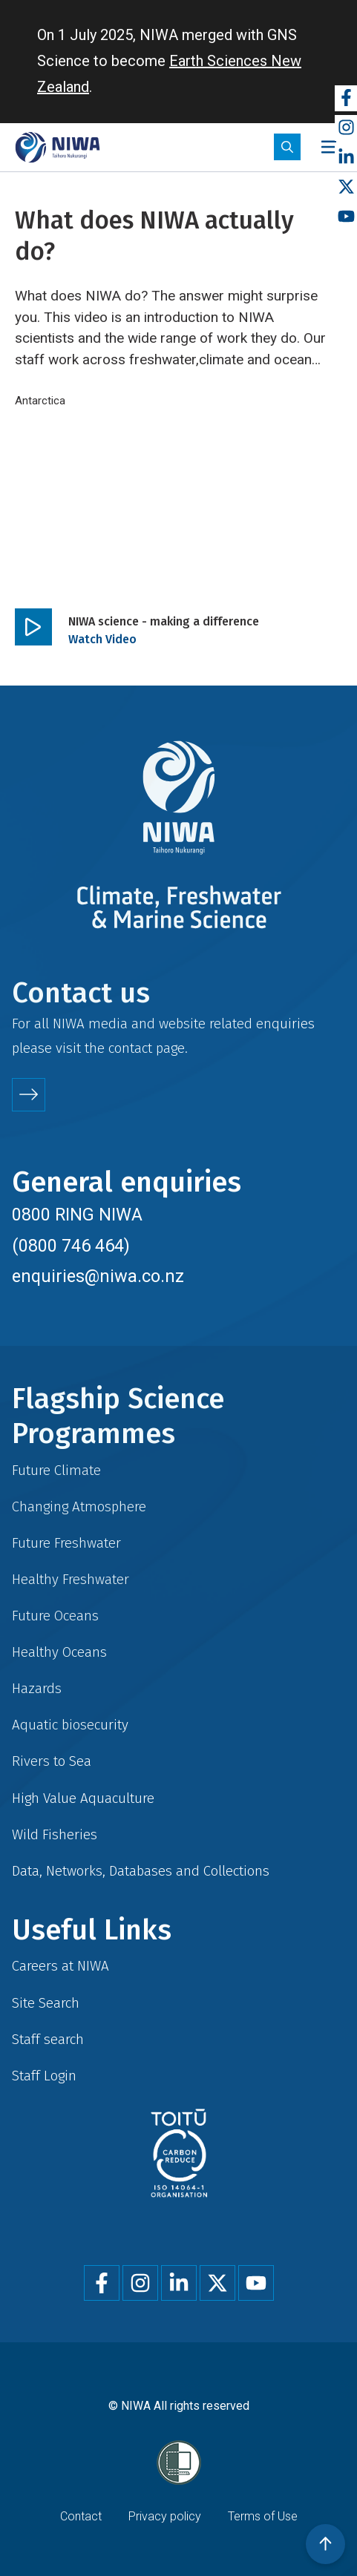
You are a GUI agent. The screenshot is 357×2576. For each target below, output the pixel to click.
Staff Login (44, 2075)
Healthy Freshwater (70, 1579)
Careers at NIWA (60, 1965)
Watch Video (102, 639)
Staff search (48, 2039)
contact (130, 1048)
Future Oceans (55, 1615)
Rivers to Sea (51, 1761)
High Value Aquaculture (83, 1798)
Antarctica (40, 400)
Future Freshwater (66, 1542)
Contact (81, 2516)
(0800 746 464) (71, 1245)
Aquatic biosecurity (70, 1724)
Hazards (37, 1688)
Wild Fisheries (54, 1834)
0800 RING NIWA (77, 1214)
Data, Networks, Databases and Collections (140, 1870)
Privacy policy (164, 2516)
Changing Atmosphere (79, 1506)
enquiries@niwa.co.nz (98, 1276)
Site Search (45, 2002)
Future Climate (56, 1470)
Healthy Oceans (59, 1651)
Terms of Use (263, 2516)
